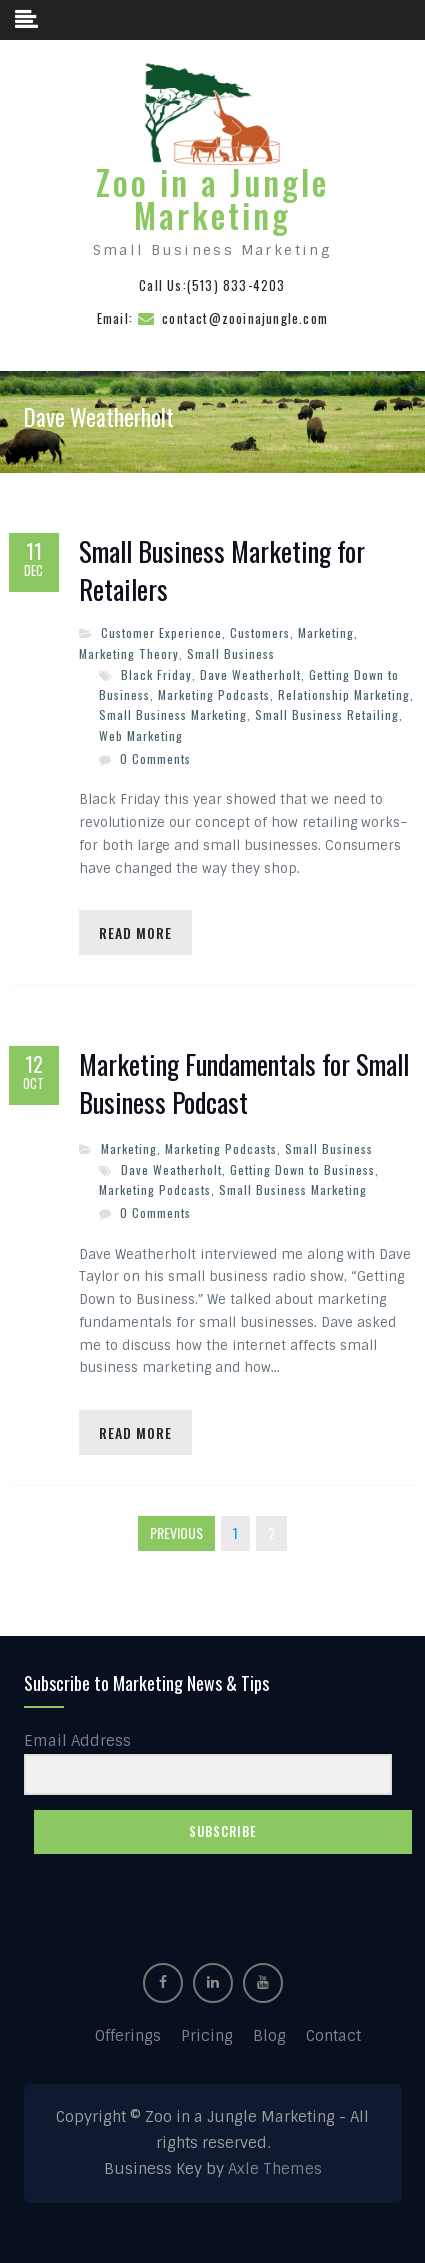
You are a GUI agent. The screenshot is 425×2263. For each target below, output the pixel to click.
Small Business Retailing (327, 714)
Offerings (128, 2036)
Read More (135, 932)
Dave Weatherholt (250, 674)
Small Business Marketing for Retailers (222, 571)
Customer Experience (161, 632)
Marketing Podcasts (214, 694)
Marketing (326, 632)
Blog (269, 2036)
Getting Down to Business (302, 1169)
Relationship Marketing (344, 694)
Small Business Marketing (173, 714)
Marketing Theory (129, 653)
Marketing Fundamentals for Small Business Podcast (244, 1084)
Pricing (207, 2036)
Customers (260, 632)
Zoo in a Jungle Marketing (212, 199)
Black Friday (156, 674)
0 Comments (155, 758)
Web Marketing (141, 735)
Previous (176, 1532)
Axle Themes (275, 2169)
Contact (333, 2036)
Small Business (231, 653)
